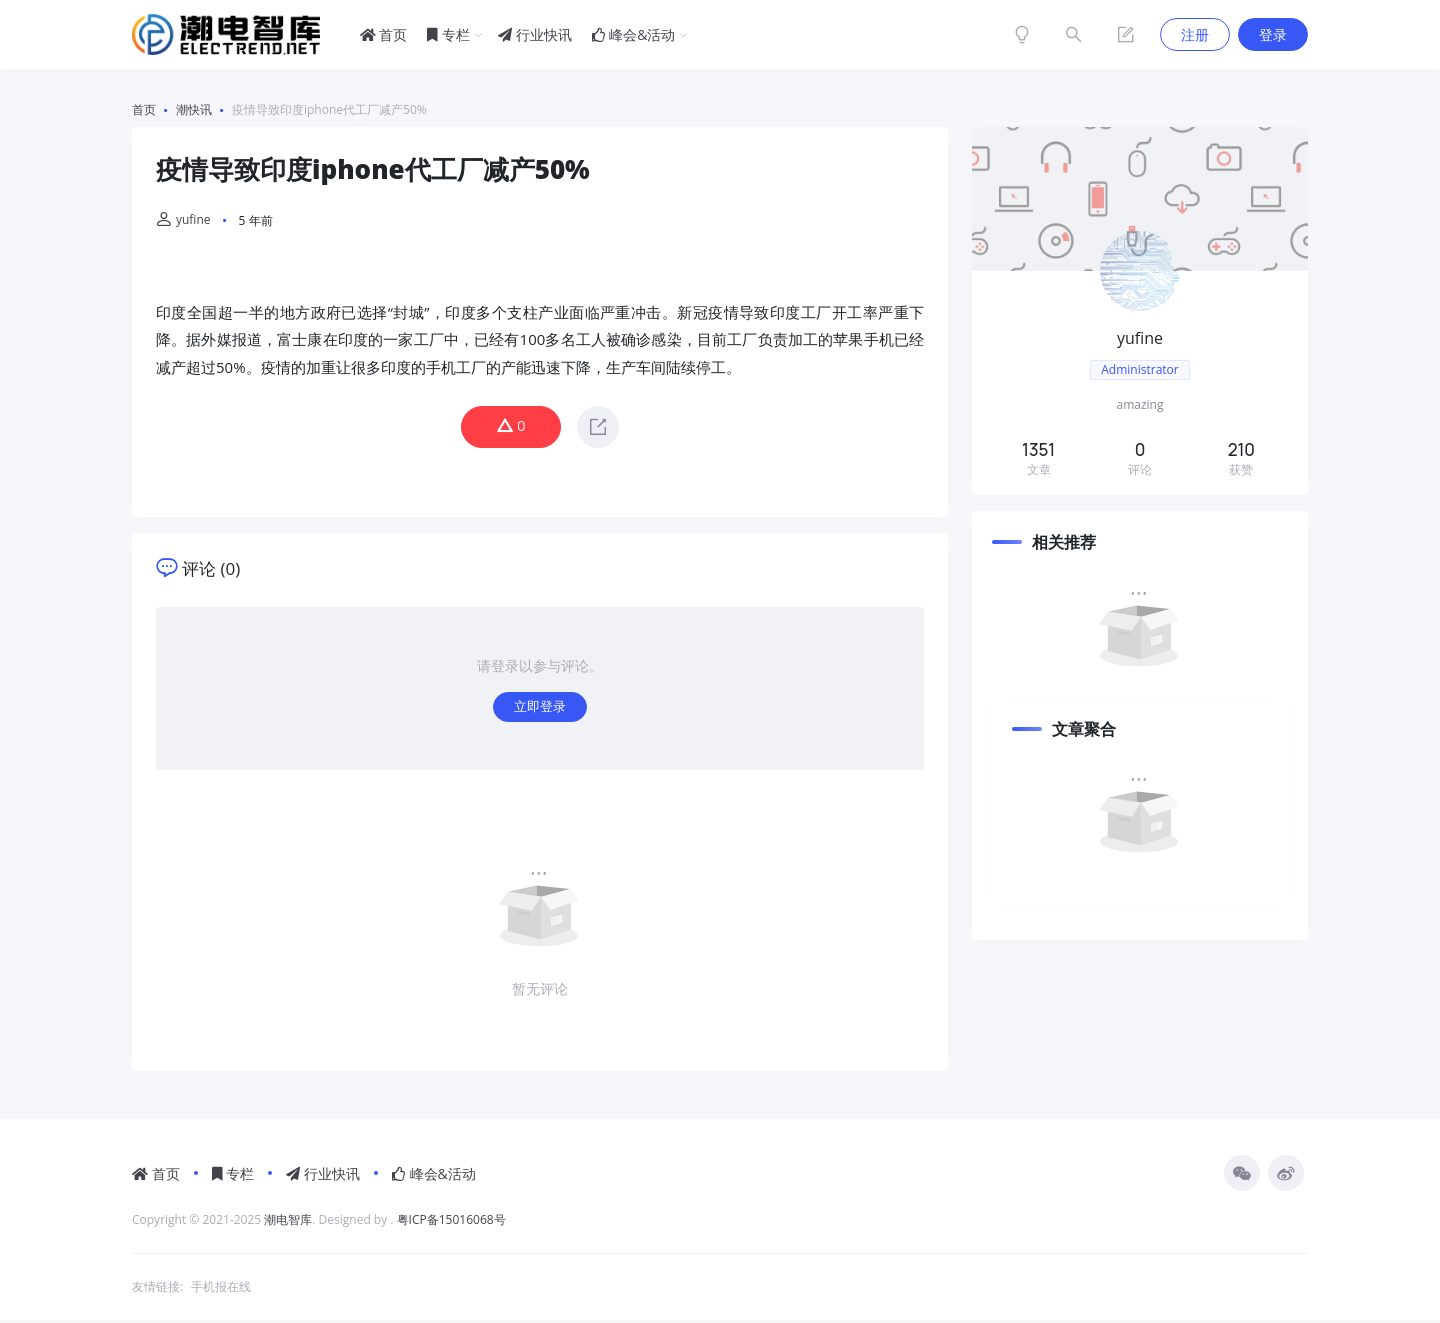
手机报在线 (221, 1289)
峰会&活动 (634, 34)
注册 (1195, 34)
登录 (1273, 34)
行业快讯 (535, 34)
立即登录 (540, 708)
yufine (183, 219)
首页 (384, 34)
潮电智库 (288, 1222)
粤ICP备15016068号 (451, 1222)
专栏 (448, 34)
